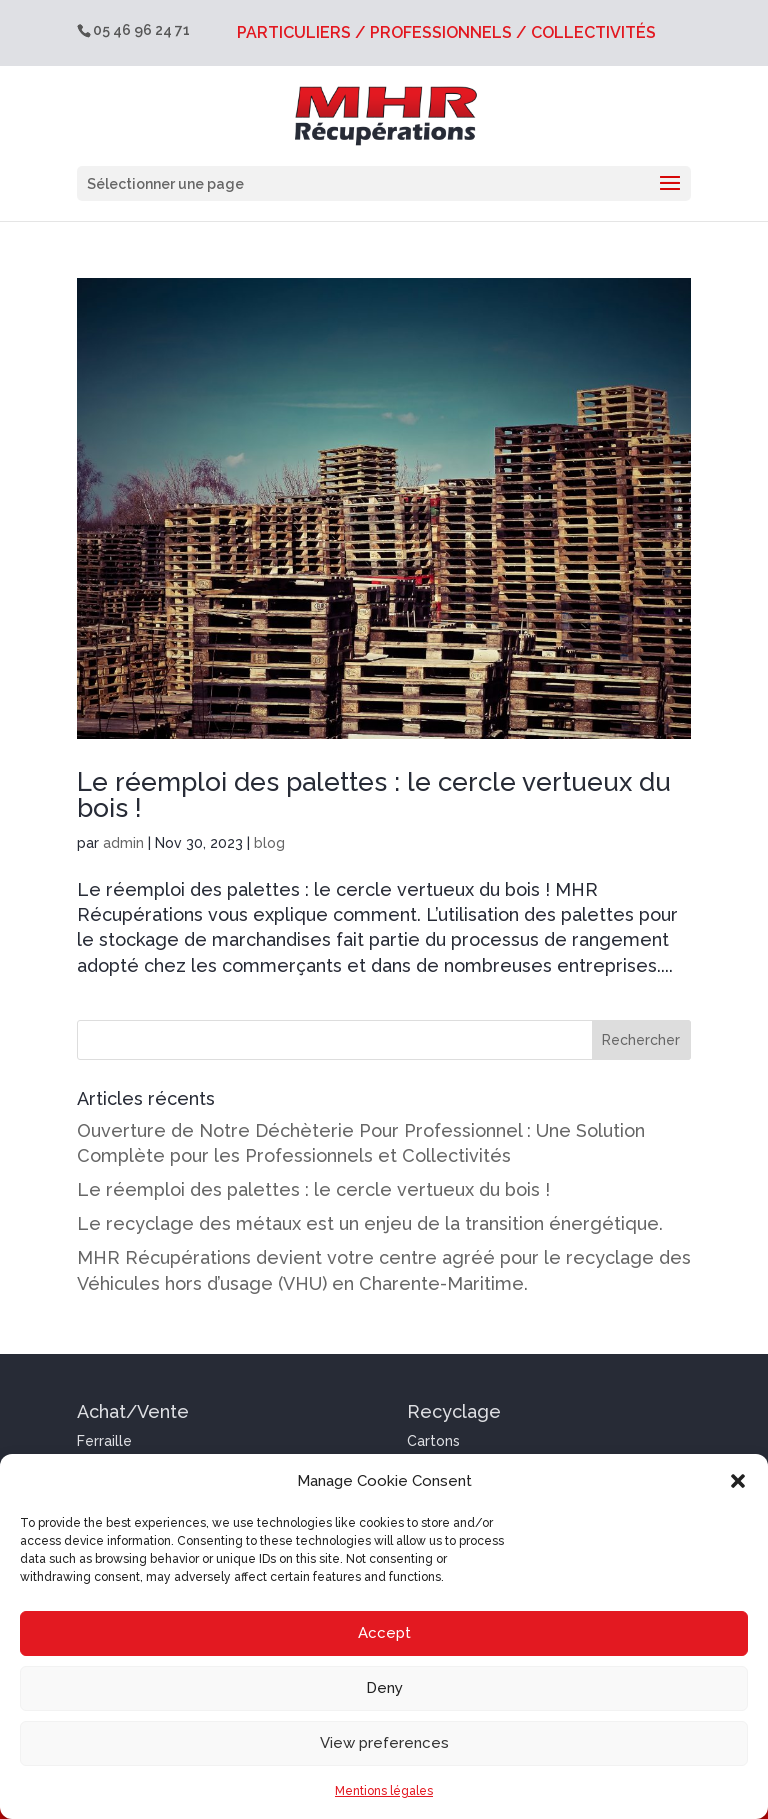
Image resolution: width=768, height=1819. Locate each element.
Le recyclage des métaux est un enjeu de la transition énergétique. (370, 1223)
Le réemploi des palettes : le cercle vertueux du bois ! (374, 795)
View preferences (384, 1743)
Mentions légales (384, 1791)
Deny (384, 1688)
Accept (384, 1633)
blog (269, 843)
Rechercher (641, 1040)
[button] (738, 1481)
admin (123, 843)
